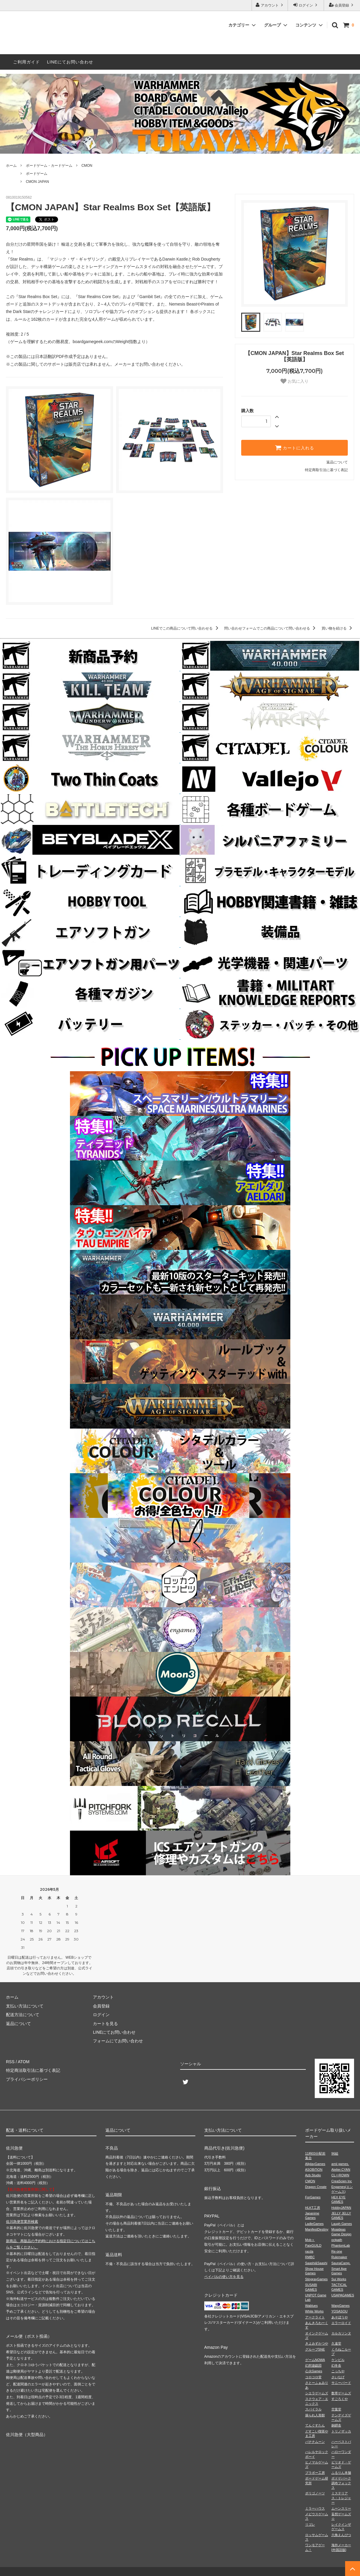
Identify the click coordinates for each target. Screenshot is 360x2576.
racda (309, 2251)
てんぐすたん (315, 2425)
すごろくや (339, 2399)
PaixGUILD (313, 2245)
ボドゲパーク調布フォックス (341, 2483)
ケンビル (338, 2360)
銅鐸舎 (336, 2425)
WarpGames (340, 2305)
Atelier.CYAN (340, 2169)
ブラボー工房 (315, 2472)
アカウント (270, 4)
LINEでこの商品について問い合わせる (185, 628)
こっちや (338, 2371)
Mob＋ (310, 2240)
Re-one (336, 2251)
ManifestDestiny (316, 2229)
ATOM (23, 2061)
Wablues (311, 2305)
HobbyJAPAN (341, 2207)
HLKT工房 (312, 2207)
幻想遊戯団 (313, 2365)
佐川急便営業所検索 (22, 2222)
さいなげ (338, 2377)
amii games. (340, 2164)
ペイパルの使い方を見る (224, 2277)
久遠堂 (336, 2343)
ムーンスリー (341, 2508)
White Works (314, 2311)
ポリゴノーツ (315, 2493)
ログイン (306, 4)
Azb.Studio (313, 2175)
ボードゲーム (36, 174)
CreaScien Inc (341, 2181)
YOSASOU (339, 2311)
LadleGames (314, 2223)
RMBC (310, 2257)
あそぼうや (339, 2317)
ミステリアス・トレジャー (341, 2497)
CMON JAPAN (37, 182)
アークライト (315, 2317)
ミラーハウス (315, 2508)
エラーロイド (341, 2323)
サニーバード (341, 2383)
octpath (336, 2240)
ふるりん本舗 (341, 2472)
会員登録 (342, 4)
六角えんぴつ (341, 2535)
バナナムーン (315, 2441)
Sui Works (338, 2279)
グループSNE (315, 2349)
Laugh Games (341, 2223)
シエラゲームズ (316, 2393)
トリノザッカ (341, 2431)
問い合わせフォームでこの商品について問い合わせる (270, 628)
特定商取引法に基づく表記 (326, 470)
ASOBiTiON (313, 2169)
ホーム (11, 165)
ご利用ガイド (26, 62)
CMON (86, 165)
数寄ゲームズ (341, 2393)
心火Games (313, 2371)
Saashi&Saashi (316, 2263)
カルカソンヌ (341, 2333)
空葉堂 (336, 2409)
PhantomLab (340, 2245)
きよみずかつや (316, 2343)
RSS (10, 2061)
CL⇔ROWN (340, 2175)
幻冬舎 (336, 2365)
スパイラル (313, 2409)
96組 (334, 2153)
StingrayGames (316, 2279)
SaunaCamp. (340, 2263)
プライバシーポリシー (27, 2079)
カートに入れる (294, 447)
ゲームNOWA (315, 2360)
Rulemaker (339, 2257)
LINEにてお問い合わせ (70, 62)
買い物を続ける (338, 628)
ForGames (313, 2197)
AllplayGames (315, 2164)
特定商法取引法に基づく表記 (33, 2070)
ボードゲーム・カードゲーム (49, 165)
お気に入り (294, 381)
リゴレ (310, 2524)
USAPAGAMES (342, 2295)
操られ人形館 (315, 2415)
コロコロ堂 (313, 2377)
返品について (337, 462)
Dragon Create (316, 2187)
